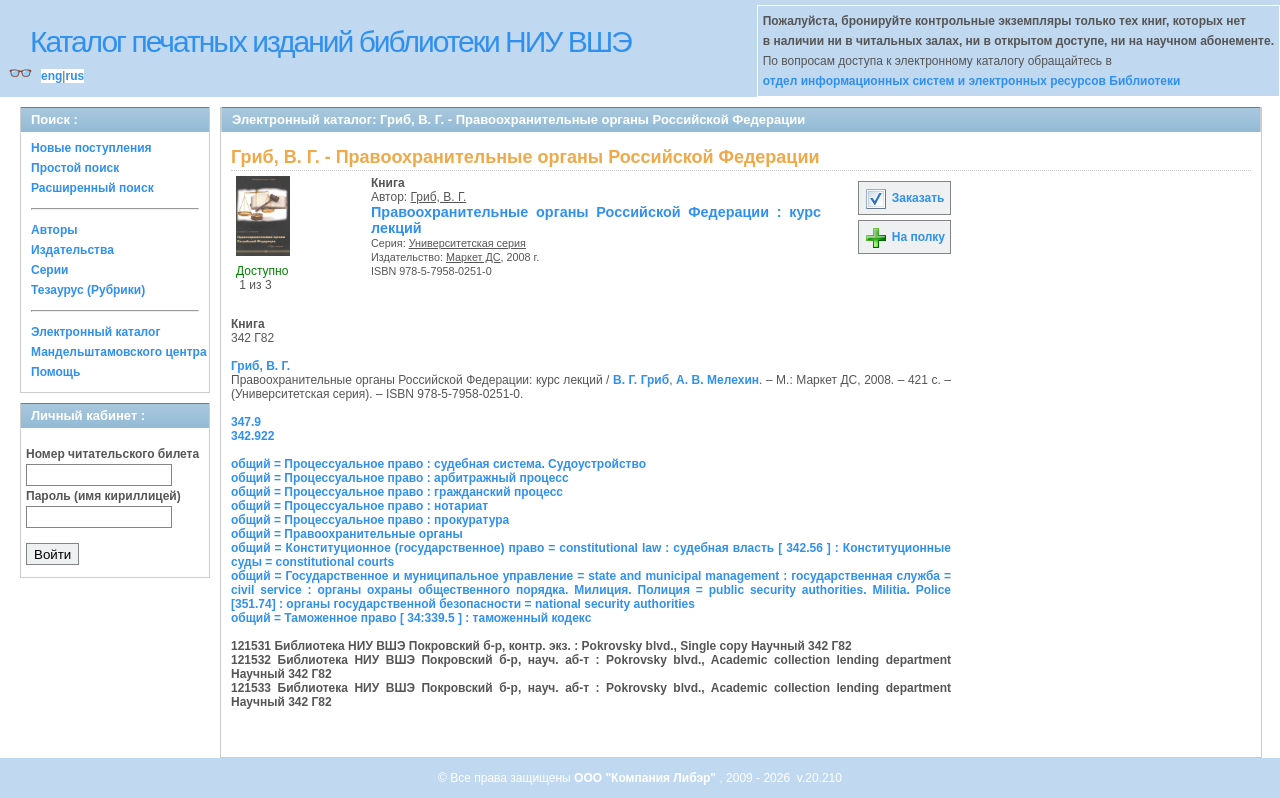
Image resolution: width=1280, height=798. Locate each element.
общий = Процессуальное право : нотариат (359, 506)
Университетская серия (467, 243)
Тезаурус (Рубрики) (88, 290)
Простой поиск (75, 168)
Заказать (904, 198)
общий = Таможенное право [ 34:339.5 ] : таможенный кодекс (411, 618)
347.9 (246, 422)
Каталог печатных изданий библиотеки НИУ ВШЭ (330, 41)
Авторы (54, 230)
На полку (904, 237)
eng (51, 76)
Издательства (72, 250)
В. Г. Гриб (641, 380)
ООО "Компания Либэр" (646, 778)
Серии (49, 270)
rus (74, 76)
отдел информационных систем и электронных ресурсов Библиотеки (972, 81)
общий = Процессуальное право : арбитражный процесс (400, 478)
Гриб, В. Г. (439, 197)
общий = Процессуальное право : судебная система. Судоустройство (438, 464)
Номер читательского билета (112, 454)
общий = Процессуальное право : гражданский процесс (397, 492)
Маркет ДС (473, 257)
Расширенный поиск (92, 188)
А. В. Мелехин (717, 380)
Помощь (55, 372)
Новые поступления (91, 148)
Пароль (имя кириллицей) (103, 496)
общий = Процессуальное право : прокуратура (370, 520)
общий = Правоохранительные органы (347, 534)
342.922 (252, 436)
